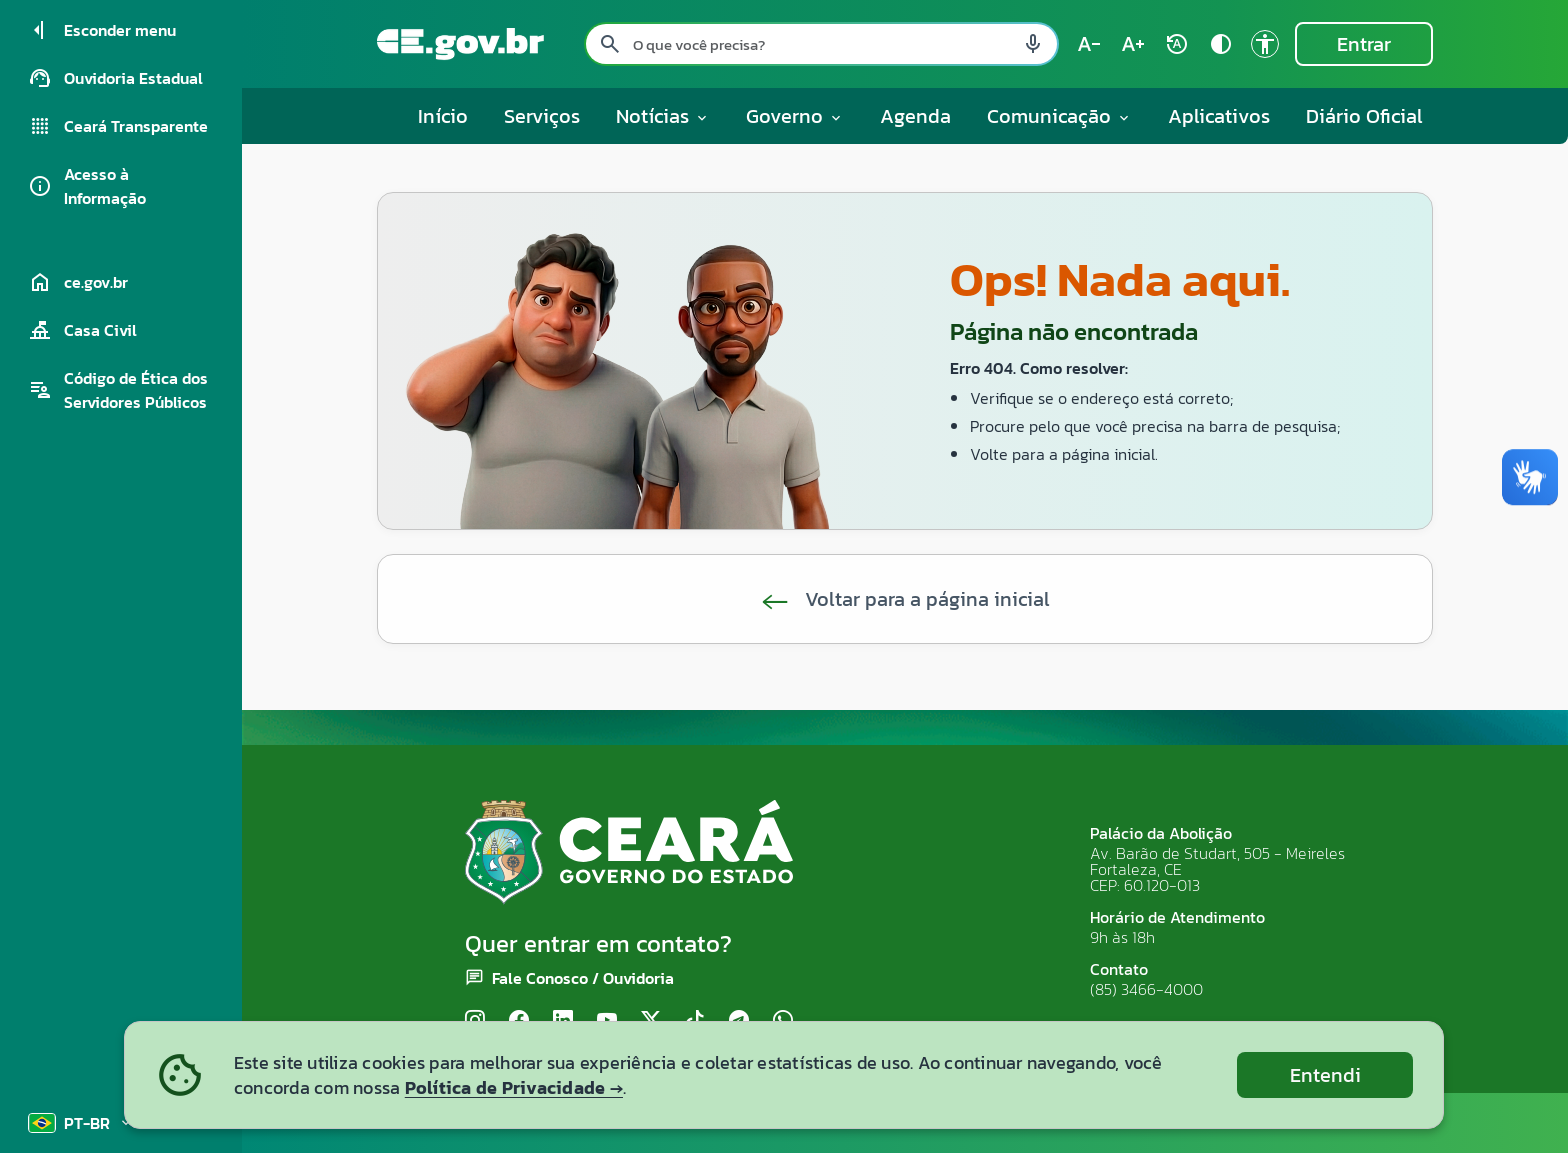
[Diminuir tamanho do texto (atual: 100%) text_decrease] (1089, 44)
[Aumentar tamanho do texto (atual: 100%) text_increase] (1133, 44)
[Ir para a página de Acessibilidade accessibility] (1265, 44)
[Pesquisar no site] (821, 44)
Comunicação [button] (1059, 116)
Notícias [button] (663, 116)
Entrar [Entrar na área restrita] (1364, 44)
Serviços (542, 116)
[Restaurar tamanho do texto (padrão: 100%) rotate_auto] (1177, 44)
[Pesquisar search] (610, 44)
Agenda (915, 116)
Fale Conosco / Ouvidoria (583, 978)
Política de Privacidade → (514, 1087)
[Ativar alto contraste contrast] (1221, 44)
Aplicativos (1219, 116)
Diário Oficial (1364, 116)
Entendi (1325, 1075)
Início (443, 116)
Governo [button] (795, 116)
